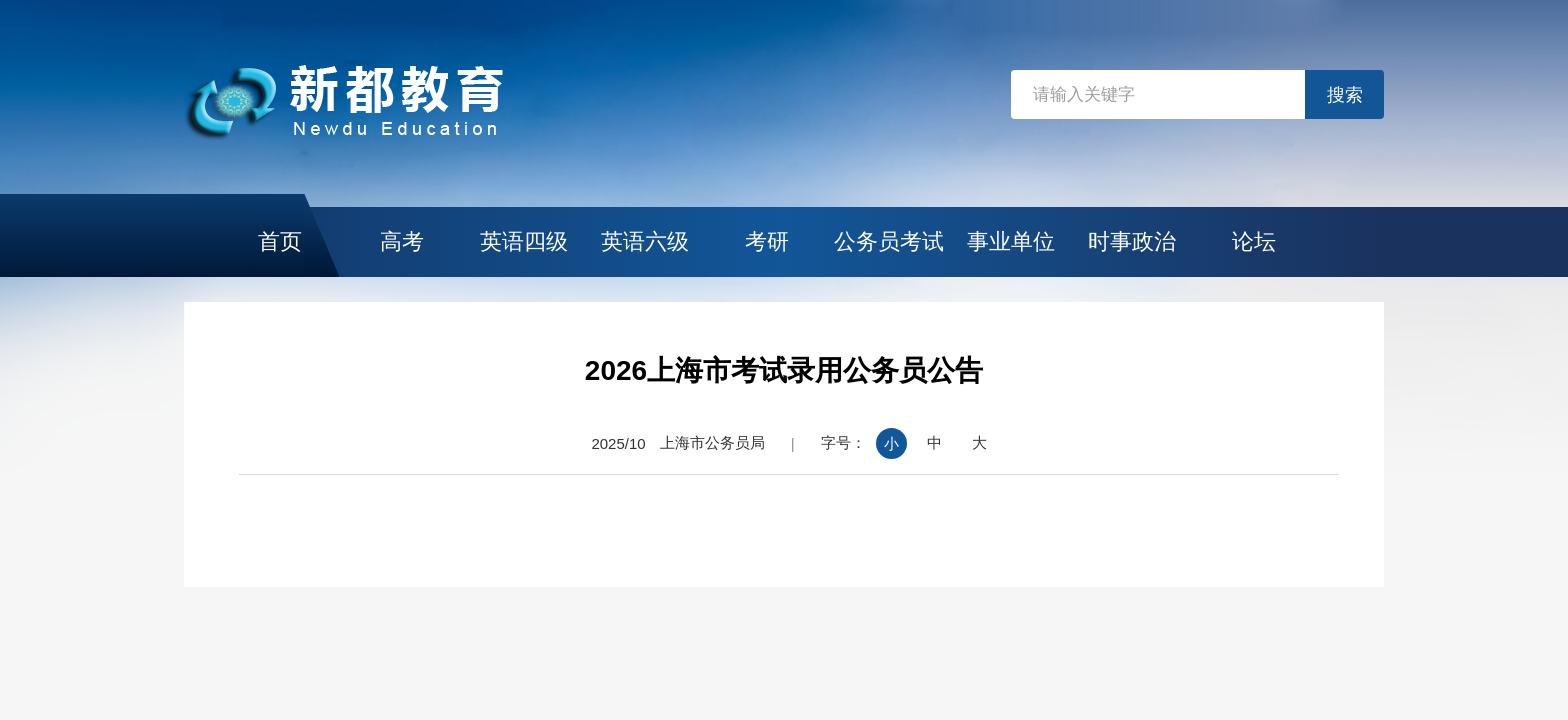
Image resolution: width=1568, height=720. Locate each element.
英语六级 (645, 241)
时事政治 (1132, 241)
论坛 (1254, 241)
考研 (767, 241)
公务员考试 (889, 241)
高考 (402, 241)
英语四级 (524, 241)
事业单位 (1011, 241)
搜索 (1345, 95)
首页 (280, 241)
